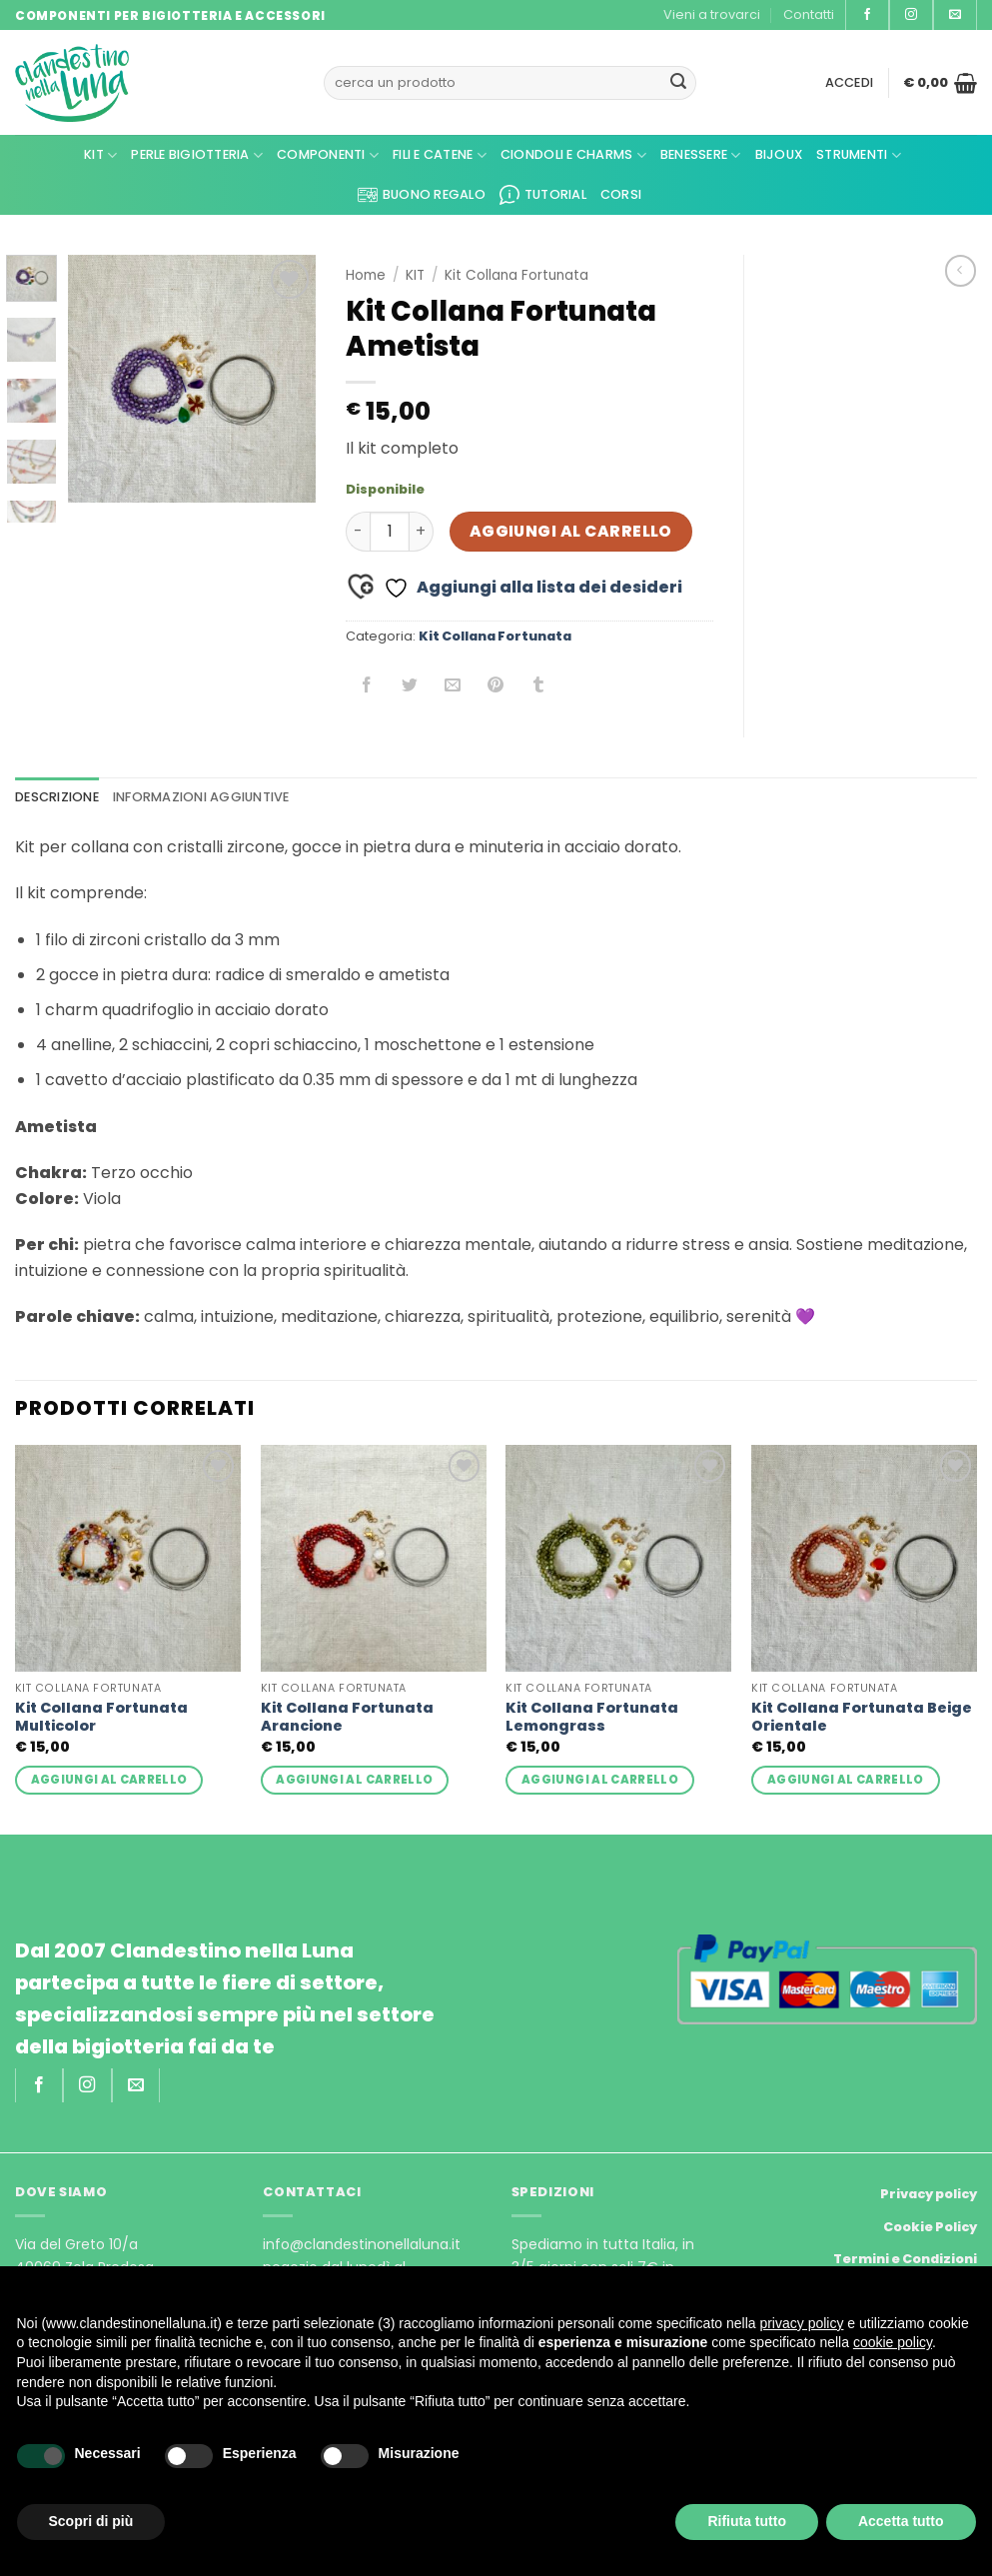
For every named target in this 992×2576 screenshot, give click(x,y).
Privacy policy (928, 2193)
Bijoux (779, 154)
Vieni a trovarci (711, 14)
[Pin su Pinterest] (496, 685)
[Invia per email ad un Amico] (453, 685)
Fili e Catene (440, 155)
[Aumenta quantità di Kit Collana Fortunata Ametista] (422, 532)
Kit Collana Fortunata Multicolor (101, 1717)
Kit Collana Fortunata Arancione (347, 1717)
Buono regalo (422, 195)
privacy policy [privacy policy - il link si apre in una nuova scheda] (801, 2323)
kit (100, 155)
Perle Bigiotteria (197, 155)
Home (366, 275)
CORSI (620, 194)
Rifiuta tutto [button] (746, 2521)
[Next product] (960, 270)
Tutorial (542, 195)
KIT (415, 275)
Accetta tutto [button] (901, 2521)
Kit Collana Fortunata (516, 275)
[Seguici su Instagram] (911, 15)
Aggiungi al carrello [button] (109, 1780)
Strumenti (858, 155)
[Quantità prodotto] (390, 532)
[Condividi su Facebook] (367, 685)
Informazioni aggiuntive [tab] (201, 796)
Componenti (328, 155)
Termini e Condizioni (905, 2258)
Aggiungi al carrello (571, 531)
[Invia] (678, 83)
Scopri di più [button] (91, 2521)
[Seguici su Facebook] (867, 15)
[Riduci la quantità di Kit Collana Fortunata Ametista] (358, 532)
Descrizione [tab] (57, 796)
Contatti (808, 14)
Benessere (700, 155)
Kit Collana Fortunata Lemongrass (591, 1717)
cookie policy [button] (892, 2342)
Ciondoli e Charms (573, 155)
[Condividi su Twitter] (410, 685)
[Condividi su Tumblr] (538, 685)
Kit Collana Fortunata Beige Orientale (861, 1717)
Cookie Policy (930, 2226)
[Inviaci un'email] (955, 15)
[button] (849, 83)
